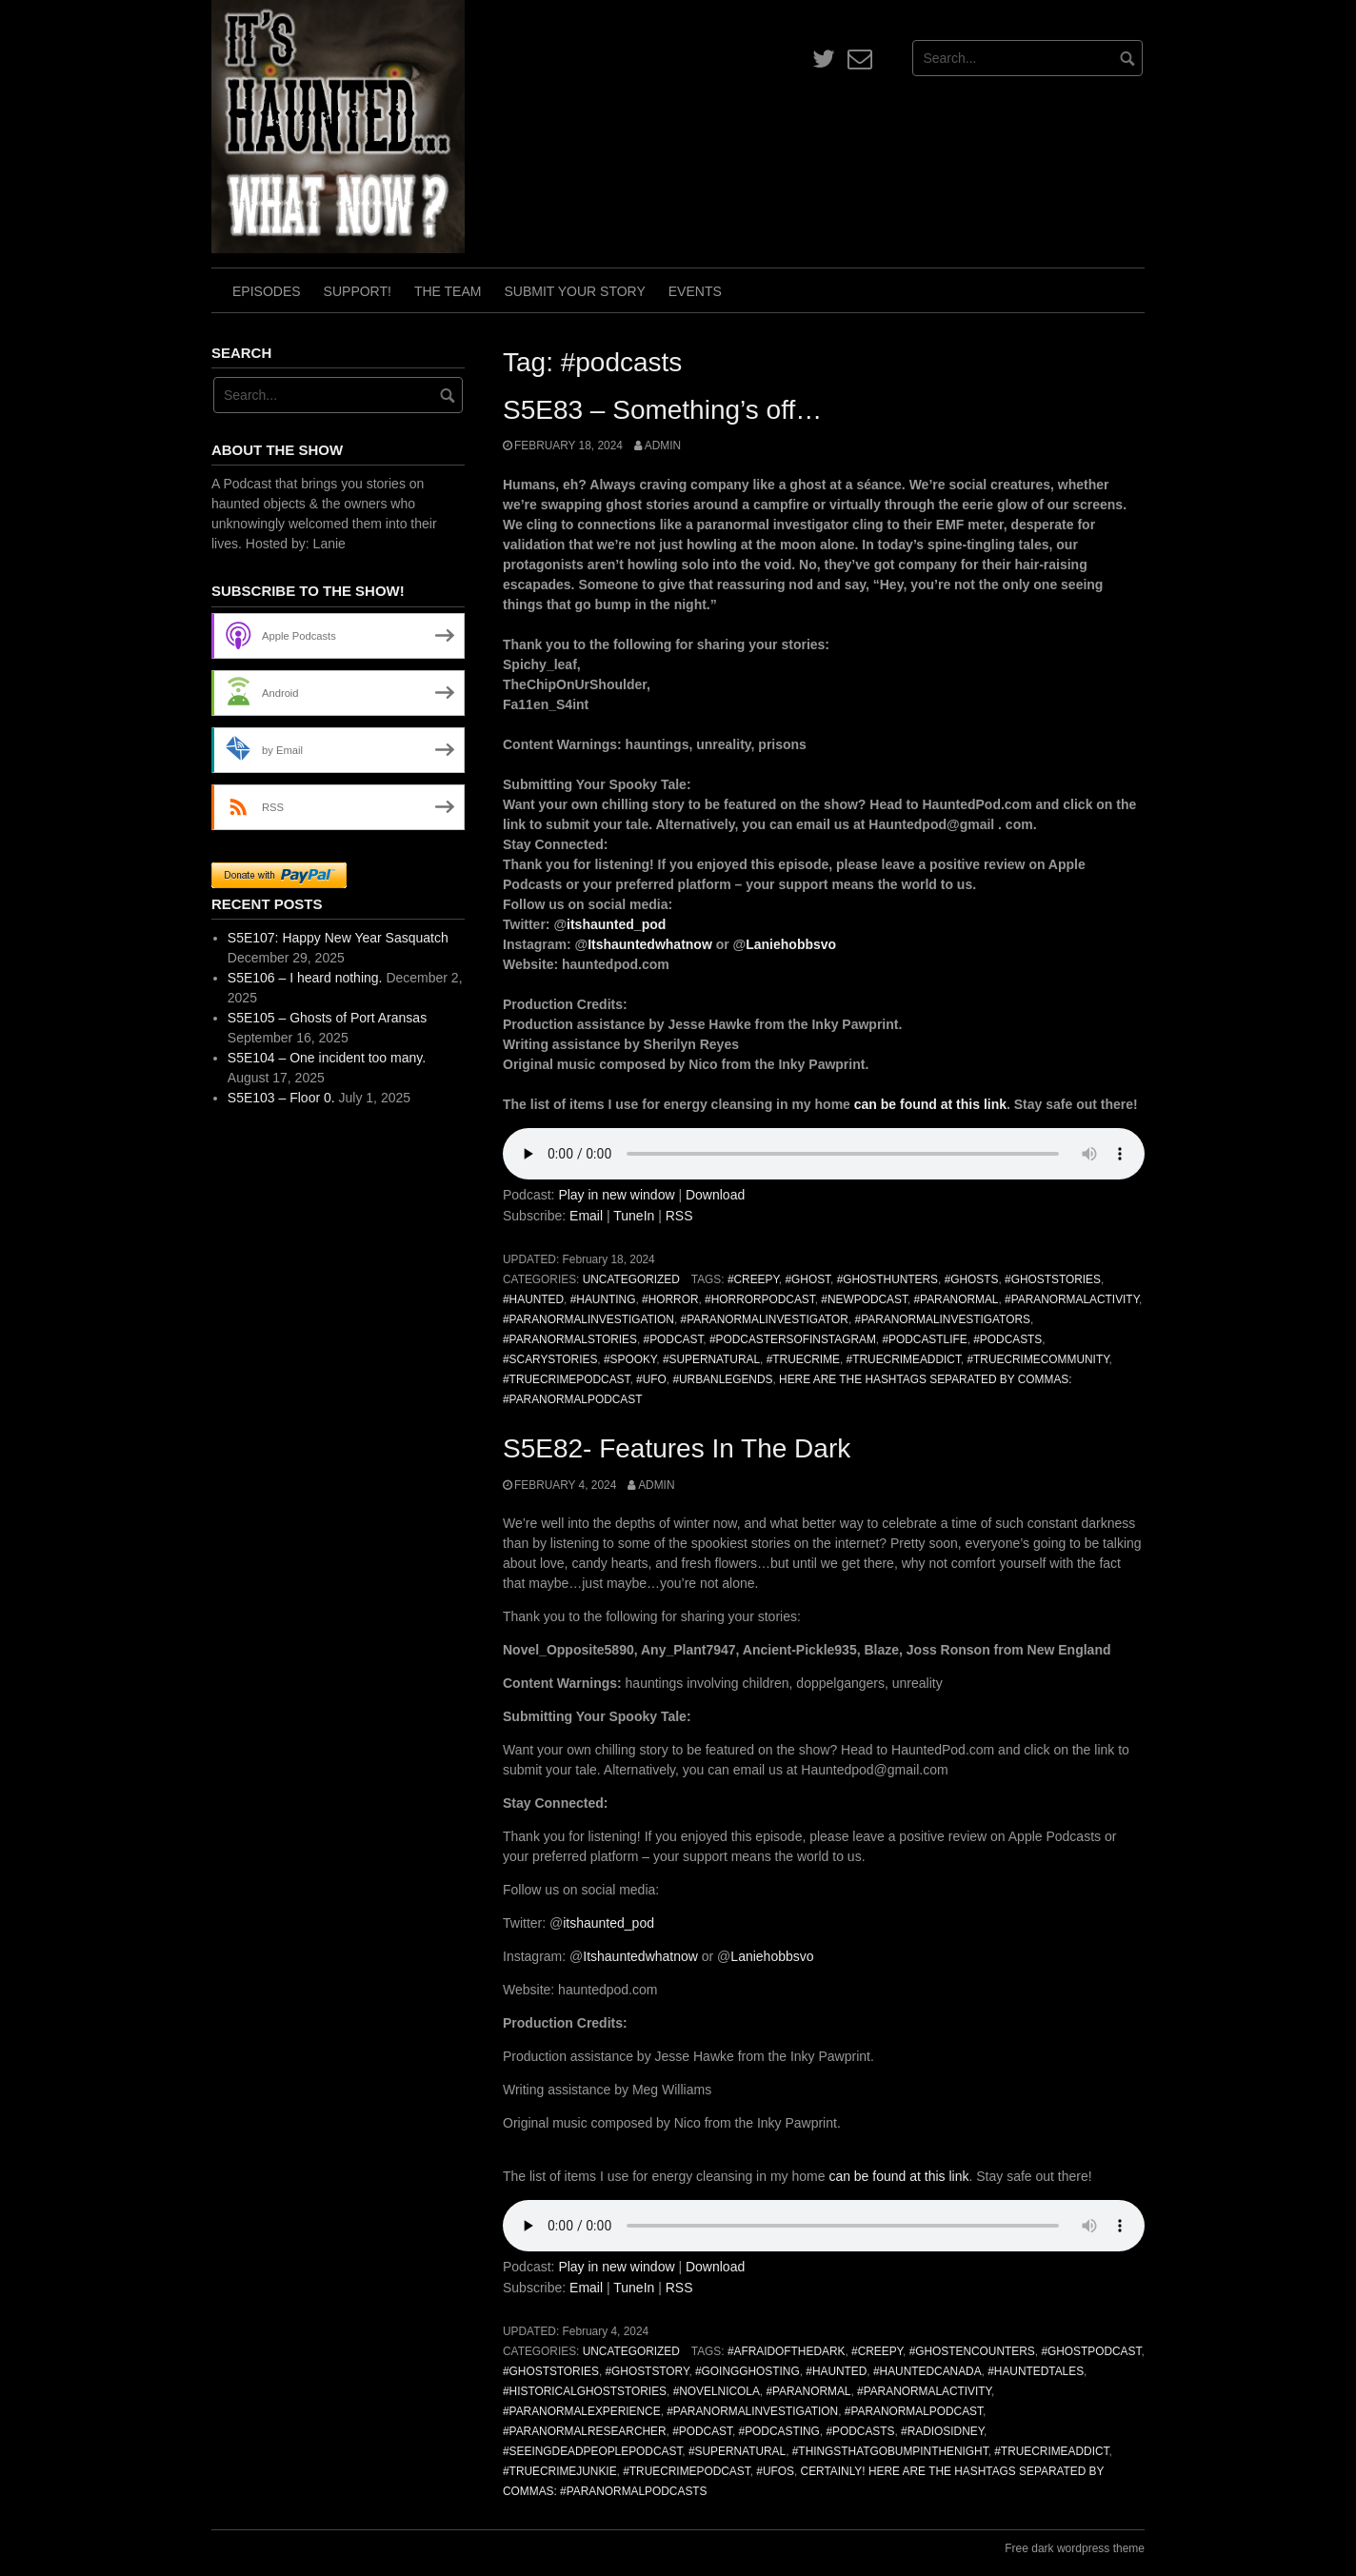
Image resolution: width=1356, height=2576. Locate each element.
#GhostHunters (887, 1279)
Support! (357, 291)
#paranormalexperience (582, 2411)
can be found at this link (930, 1104)
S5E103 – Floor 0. (281, 1097)
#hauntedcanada (927, 2371)
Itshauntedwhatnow (650, 944)
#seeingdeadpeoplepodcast (592, 2451)
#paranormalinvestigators (942, 1319)
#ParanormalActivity (1072, 1299)
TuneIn (633, 1215)
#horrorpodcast (760, 1299)
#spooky (630, 1359)
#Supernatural (711, 1359)
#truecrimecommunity (1037, 1359)
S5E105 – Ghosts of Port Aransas (327, 1017)
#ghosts (972, 1279)
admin (663, 445)
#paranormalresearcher (585, 2431)
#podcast (674, 1339)
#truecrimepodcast (566, 1379)
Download (715, 1194)
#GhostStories (1053, 1279)
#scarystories (550, 1359)
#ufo (651, 1379)
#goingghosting (747, 2371)
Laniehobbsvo (791, 944)
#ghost (807, 1279)
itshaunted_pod (616, 924)
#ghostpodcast (1091, 2351)
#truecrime (803, 1359)
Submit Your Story (574, 291)
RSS (679, 1215)
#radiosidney (942, 2431)
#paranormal (955, 1299)
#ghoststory (646, 2371)
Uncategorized (631, 1279)
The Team (448, 291)
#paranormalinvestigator (764, 1319)
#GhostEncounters (972, 2351)
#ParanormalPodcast (914, 2411)
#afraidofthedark (787, 2351)
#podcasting (779, 2431)
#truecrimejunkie (560, 2471)
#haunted (533, 1299)
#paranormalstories (570, 1339)
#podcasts (1007, 1339)
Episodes (266, 291)
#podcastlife (924, 1339)
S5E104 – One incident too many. (327, 1057)
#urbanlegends (722, 1379)
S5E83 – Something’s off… (662, 410)
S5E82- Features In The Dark (676, 1448)
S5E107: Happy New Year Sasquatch (338, 937)
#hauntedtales (1035, 2371)
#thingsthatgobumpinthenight (890, 2451)
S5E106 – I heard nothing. (305, 977)
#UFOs (775, 2471)
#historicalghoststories (585, 2391)
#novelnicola (716, 2391)
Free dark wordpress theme (1075, 2548)
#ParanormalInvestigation (588, 1319)
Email (586, 1215)
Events (695, 291)
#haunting (603, 1299)
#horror (670, 1299)
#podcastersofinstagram (792, 1339)
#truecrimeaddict (904, 1359)
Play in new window (616, 1194)
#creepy (753, 1279)
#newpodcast (864, 1299)
